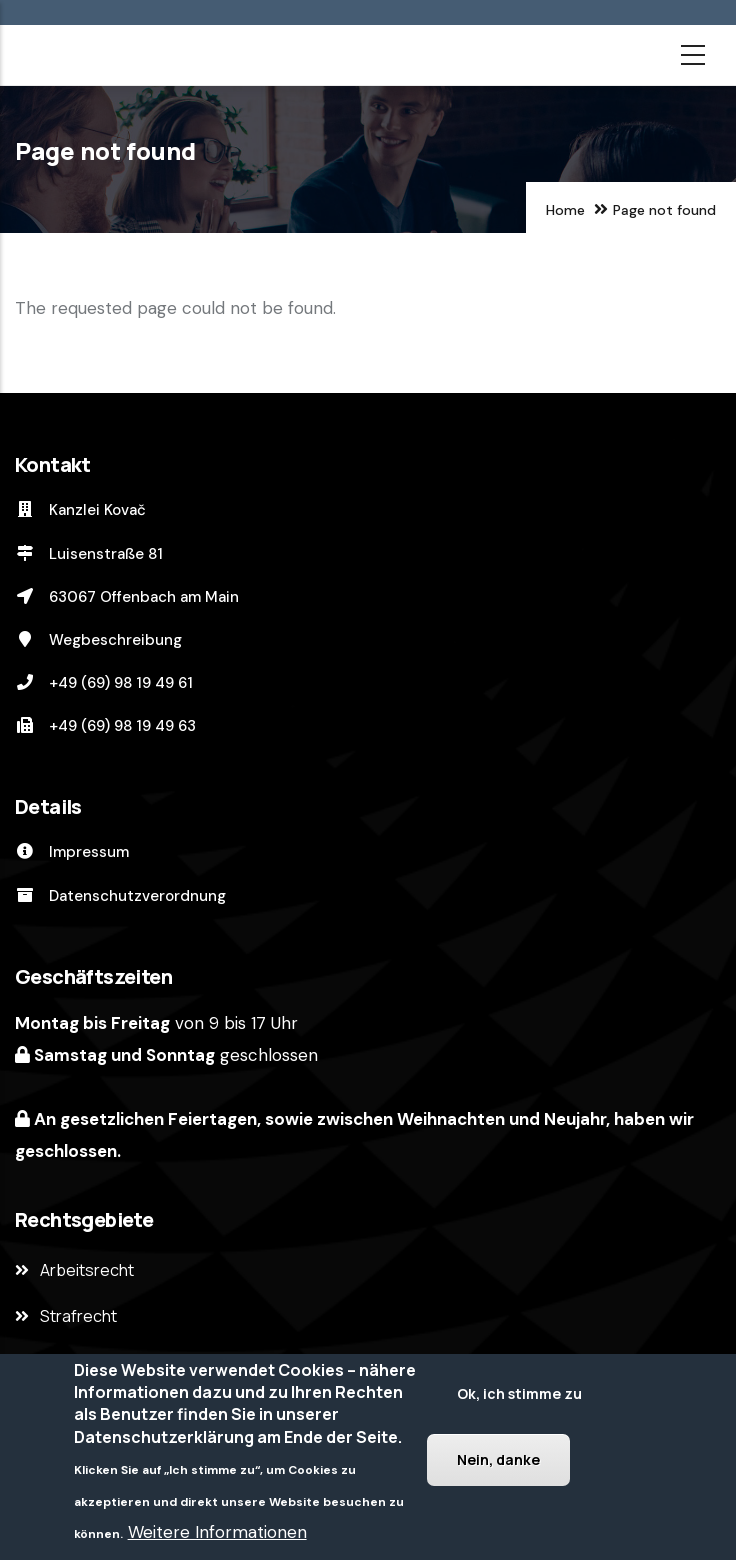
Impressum (72, 852)
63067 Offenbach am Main (127, 597)
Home (565, 210)
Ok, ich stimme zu (519, 1393)
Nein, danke (498, 1459)
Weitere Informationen (217, 1532)
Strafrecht (78, 1316)
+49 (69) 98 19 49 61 (104, 683)
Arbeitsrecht (87, 1270)
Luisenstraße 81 (89, 554)
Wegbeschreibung (98, 640)
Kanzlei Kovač (80, 510)
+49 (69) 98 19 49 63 (105, 726)
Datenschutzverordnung (120, 896)
